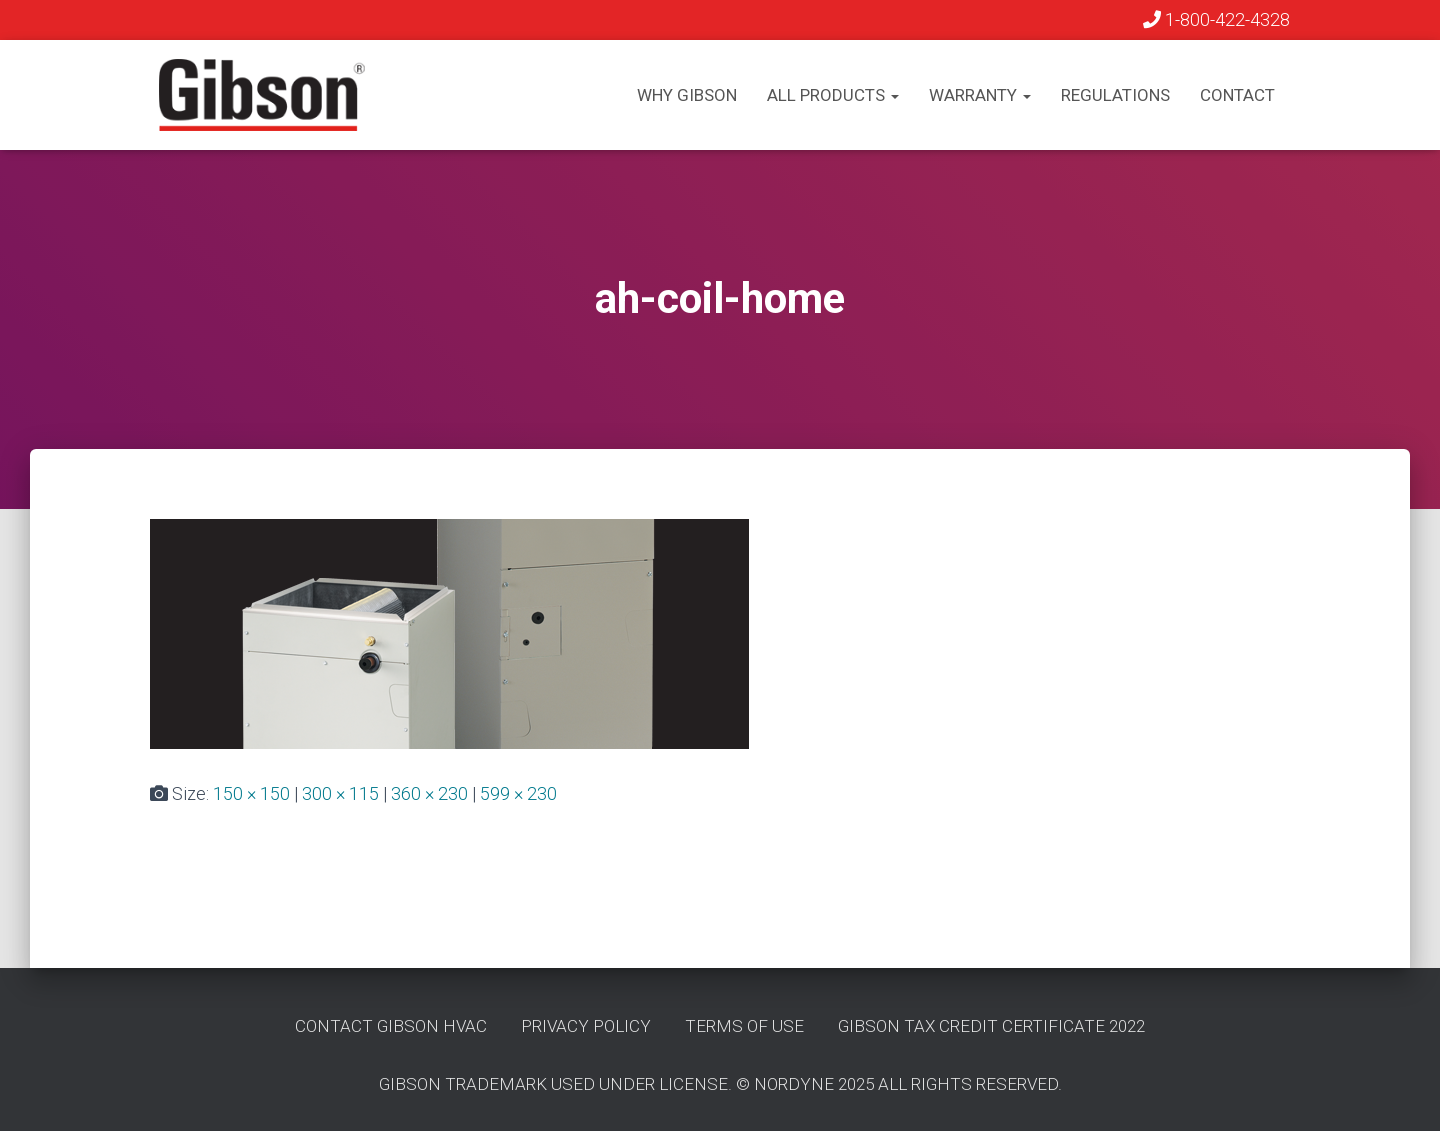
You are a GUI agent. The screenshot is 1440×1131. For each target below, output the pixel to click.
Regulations (1115, 95)
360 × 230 (429, 793)
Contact (1237, 95)
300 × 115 (340, 793)
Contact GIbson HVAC (391, 1026)
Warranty (980, 95)
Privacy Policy (586, 1026)
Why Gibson (687, 95)
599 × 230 (518, 793)
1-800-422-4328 (1216, 19)
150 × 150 (251, 793)
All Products (833, 95)
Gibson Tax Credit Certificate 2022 (991, 1026)
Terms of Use (744, 1026)
